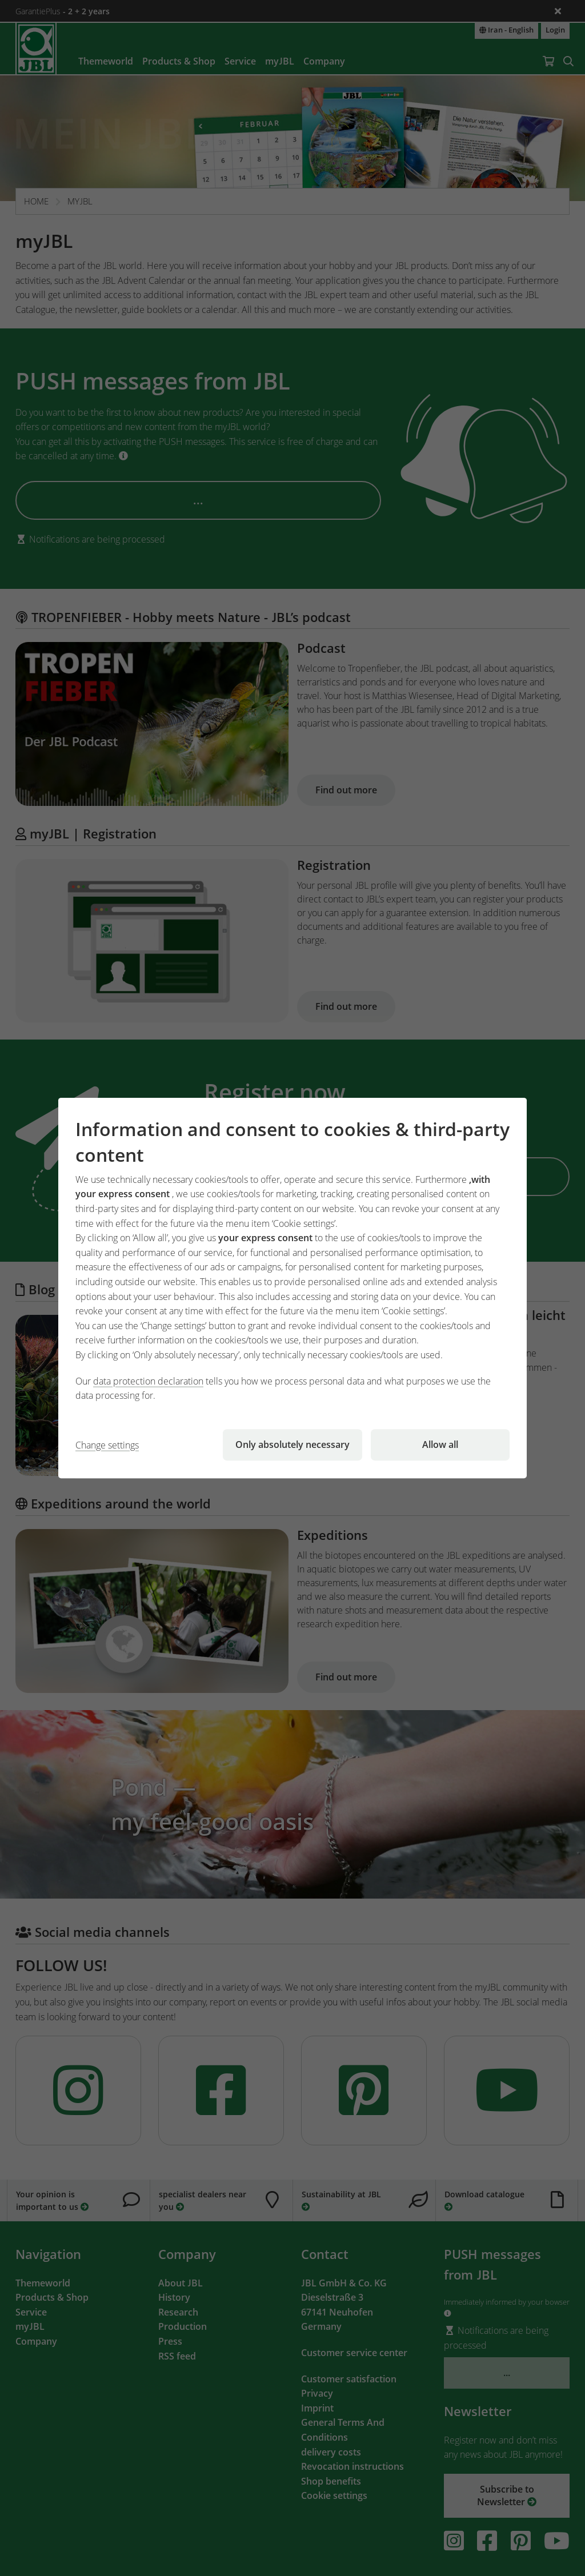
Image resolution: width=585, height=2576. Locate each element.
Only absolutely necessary (292, 1444)
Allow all (440, 1444)
